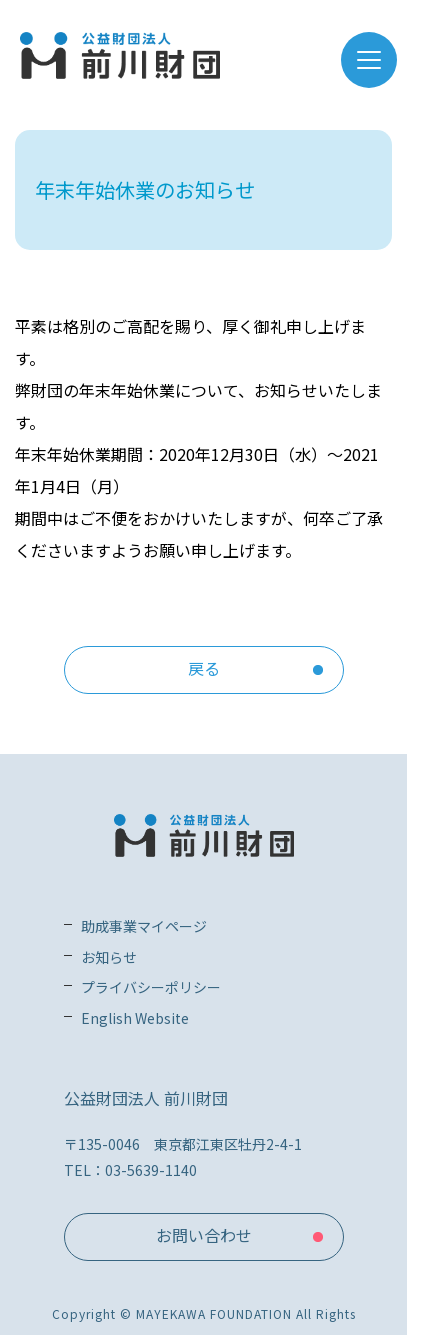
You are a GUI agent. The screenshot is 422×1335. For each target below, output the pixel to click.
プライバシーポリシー (151, 987)
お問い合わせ (204, 1235)
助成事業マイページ (144, 926)
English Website (135, 1018)
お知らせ (109, 957)
